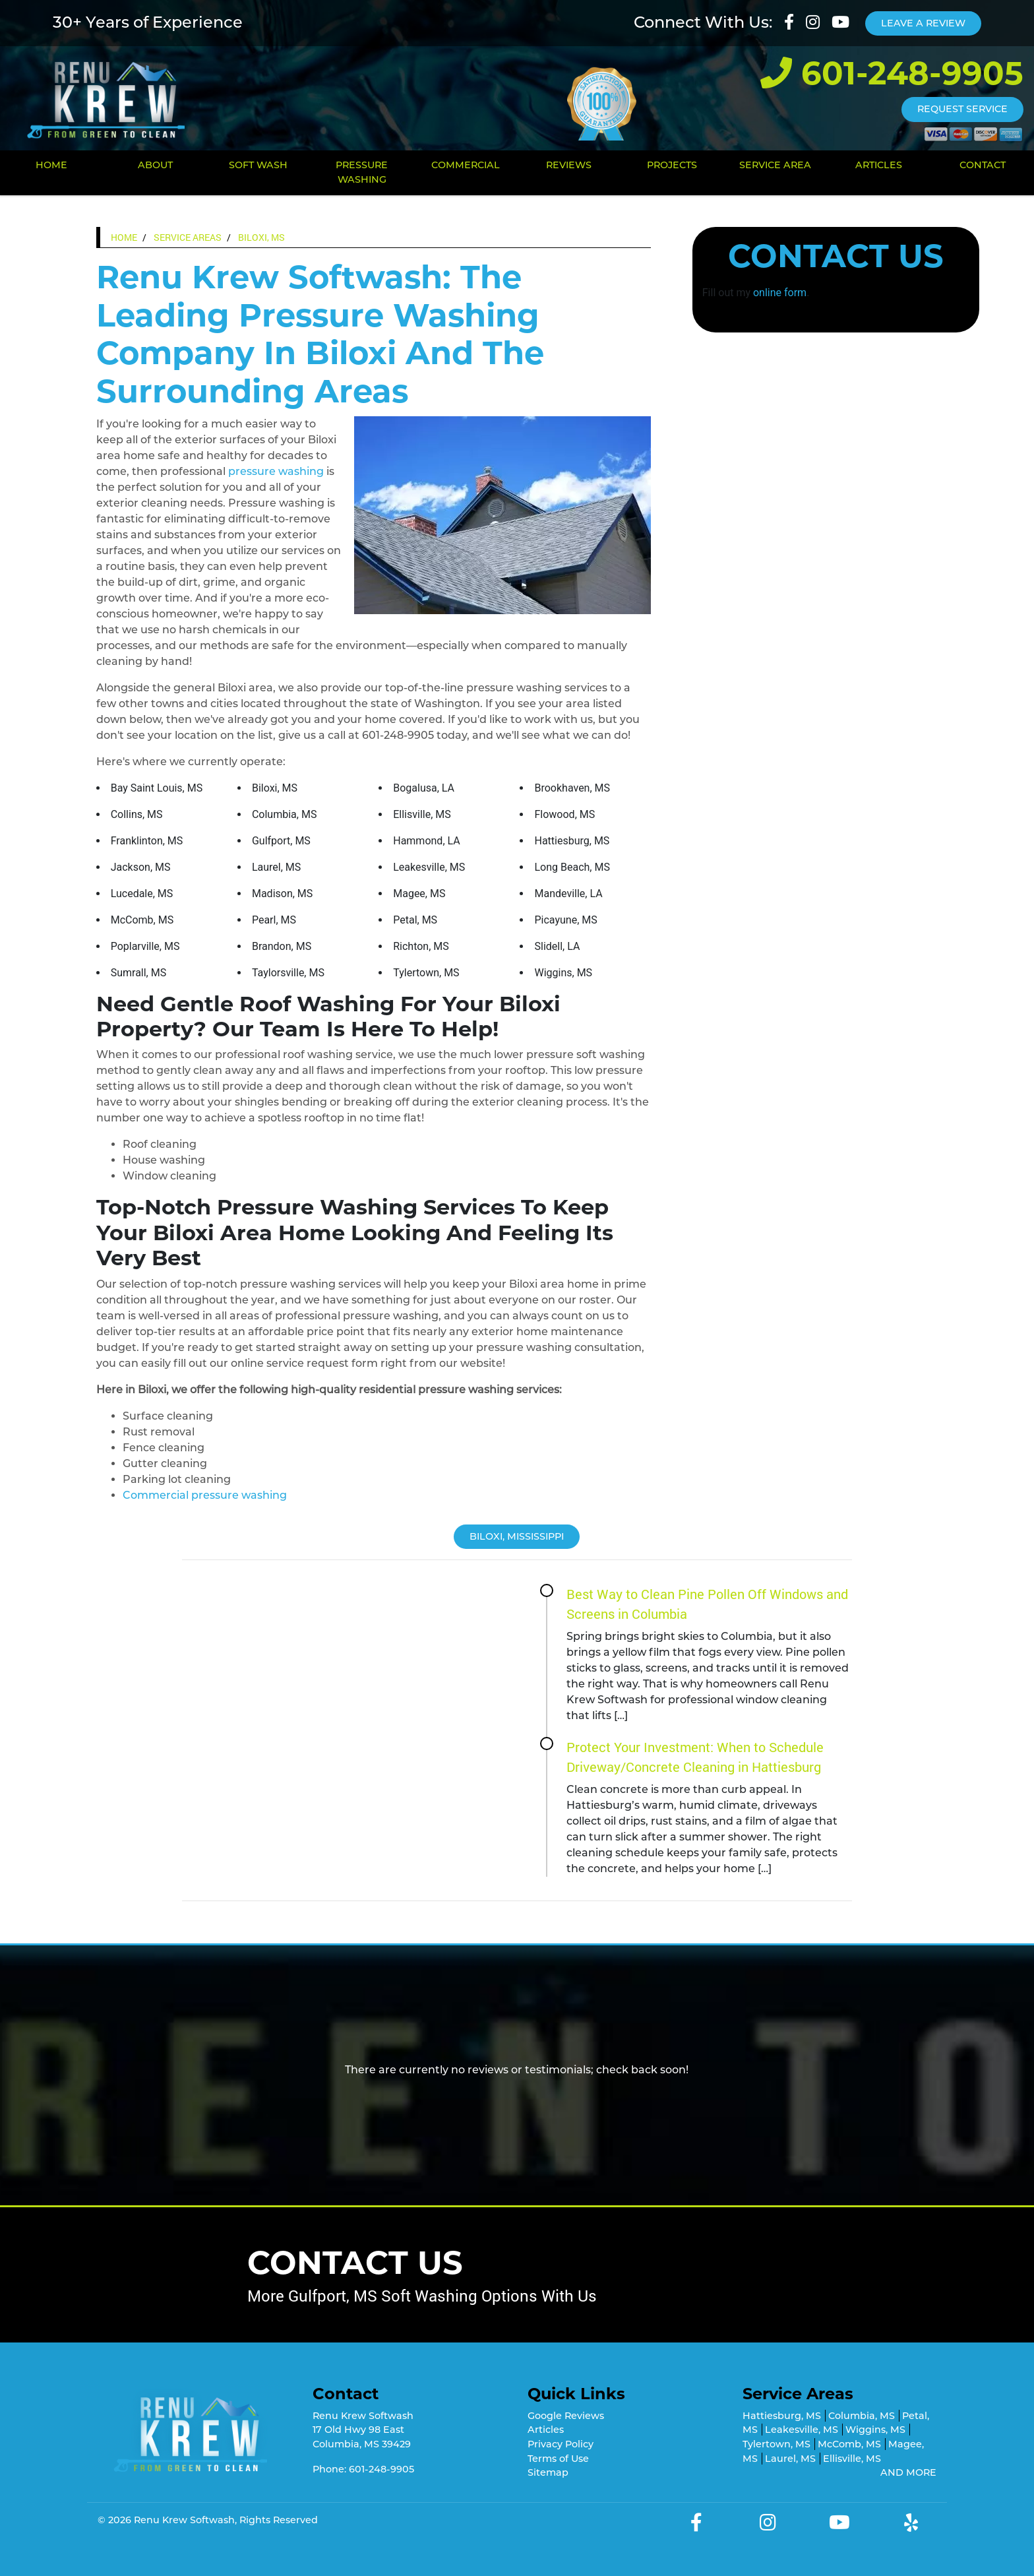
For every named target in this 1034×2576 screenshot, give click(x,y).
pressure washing (276, 471)
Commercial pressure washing (205, 1495)
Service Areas (188, 237)
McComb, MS (849, 2444)
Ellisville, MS (852, 2459)
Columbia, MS (861, 2416)
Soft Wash (258, 165)
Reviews (569, 165)
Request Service (962, 109)
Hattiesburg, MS (782, 2416)
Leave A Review (923, 23)
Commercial (465, 165)
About (155, 165)
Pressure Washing (362, 172)
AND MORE (908, 2472)
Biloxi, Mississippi (517, 1536)
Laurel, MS (790, 2459)
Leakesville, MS (801, 2429)
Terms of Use (558, 2459)
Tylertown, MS (776, 2444)
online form (779, 292)
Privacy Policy (560, 2444)
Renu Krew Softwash (184, 2520)
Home (51, 165)
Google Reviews (566, 2416)
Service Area (775, 165)
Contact (982, 165)
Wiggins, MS (875, 2429)
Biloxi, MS (261, 237)
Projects (672, 165)
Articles (878, 165)
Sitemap (548, 2472)
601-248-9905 (891, 73)
